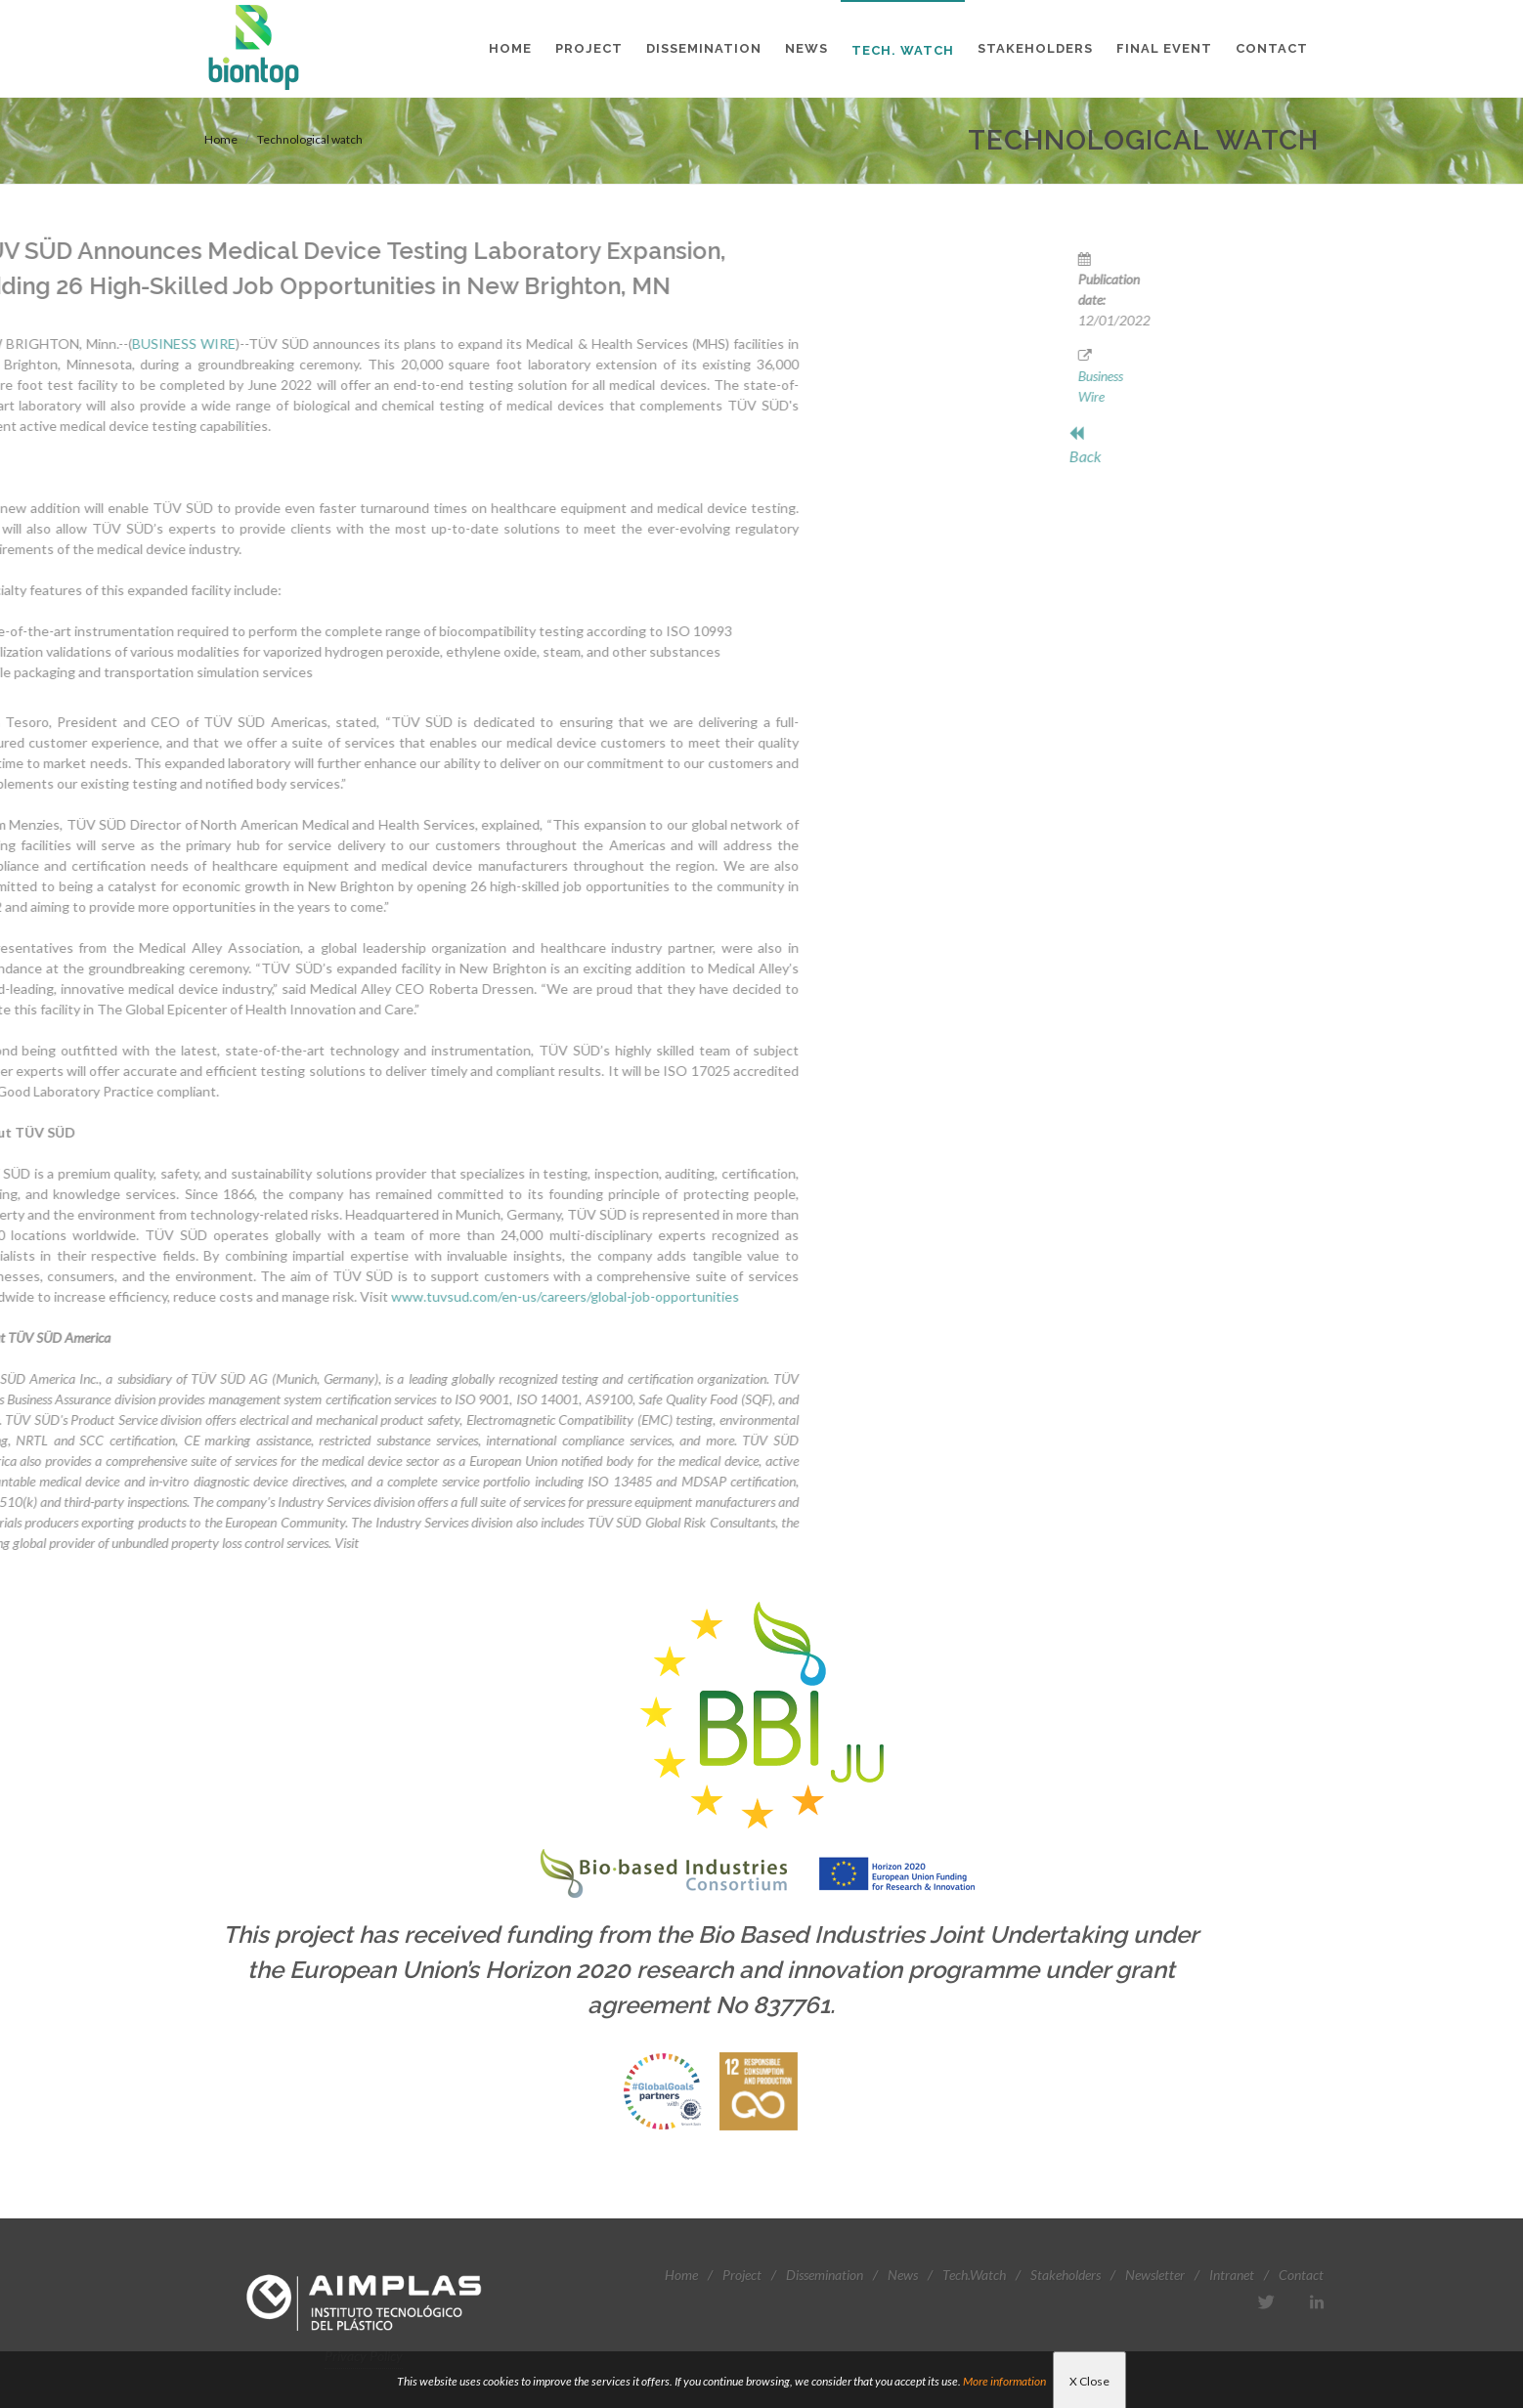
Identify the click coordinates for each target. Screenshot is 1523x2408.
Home (221, 139)
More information (1004, 2381)
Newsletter (1155, 2274)
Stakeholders (1065, 2274)
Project (742, 2274)
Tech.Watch (974, 2274)
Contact (1301, 2274)
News (903, 2274)
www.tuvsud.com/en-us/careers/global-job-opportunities (323, 1296)
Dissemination (824, 2274)
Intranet (1231, 2274)
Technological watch (310, 139)
